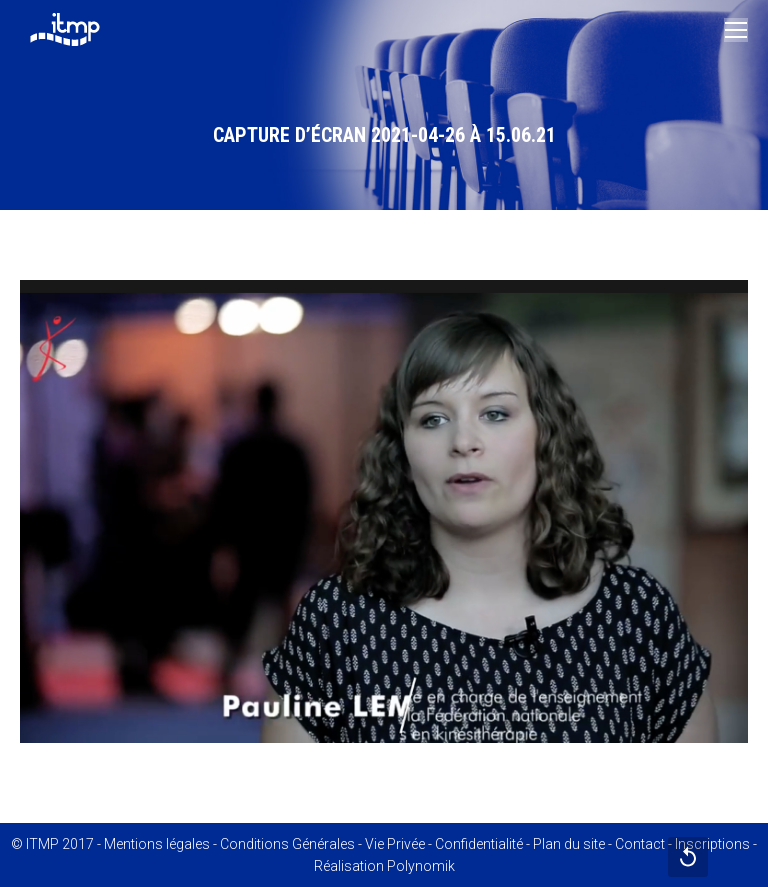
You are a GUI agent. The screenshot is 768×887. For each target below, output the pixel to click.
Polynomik (421, 866)
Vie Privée (395, 844)
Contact (640, 844)
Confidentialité (479, 844)
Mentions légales (157, 844)
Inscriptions (712, 844)
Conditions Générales (287, 844)
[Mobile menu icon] (736, 30)
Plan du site (569, 844)
